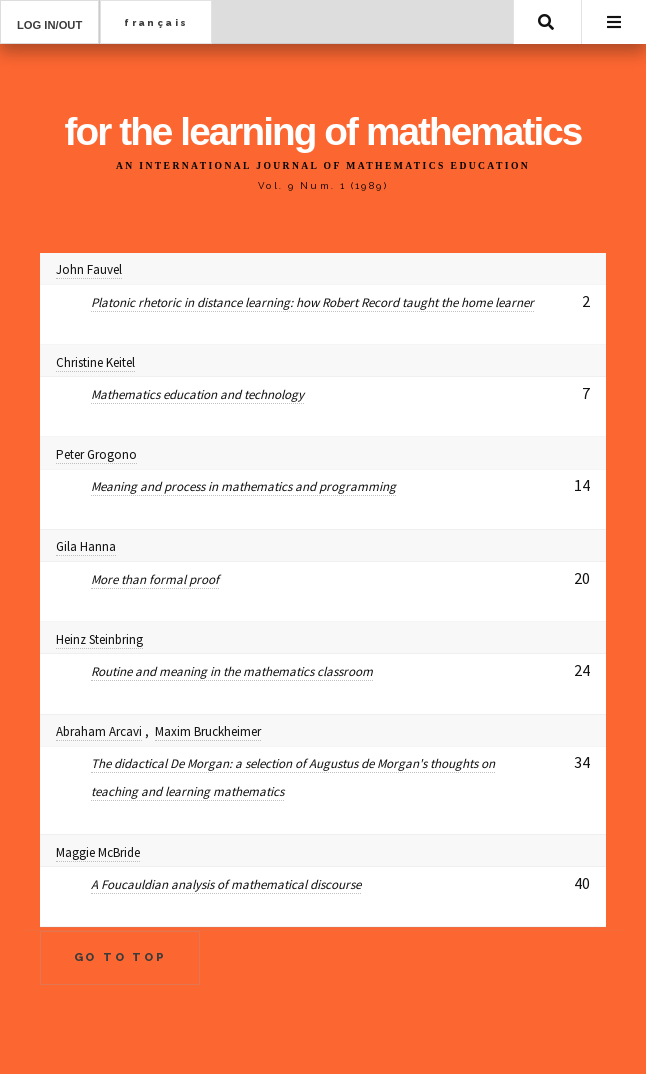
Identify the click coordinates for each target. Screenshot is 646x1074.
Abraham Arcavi (99, 731)
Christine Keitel (95, 362)
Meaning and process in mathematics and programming (243, 486)
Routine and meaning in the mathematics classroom (232, 671)
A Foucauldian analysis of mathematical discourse (226, 884)
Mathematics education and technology (197, 394)
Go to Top (120, 957)
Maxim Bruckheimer (208, 731)
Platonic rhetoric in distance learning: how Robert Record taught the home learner (312, 302)
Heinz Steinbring (99, 639)
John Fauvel (89, 269)
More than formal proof (155, 579)
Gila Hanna (86, 546)
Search (546, 22)
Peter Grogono (96, 454)
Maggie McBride (98, 852)
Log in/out (49, 25)
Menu (614, 22)
